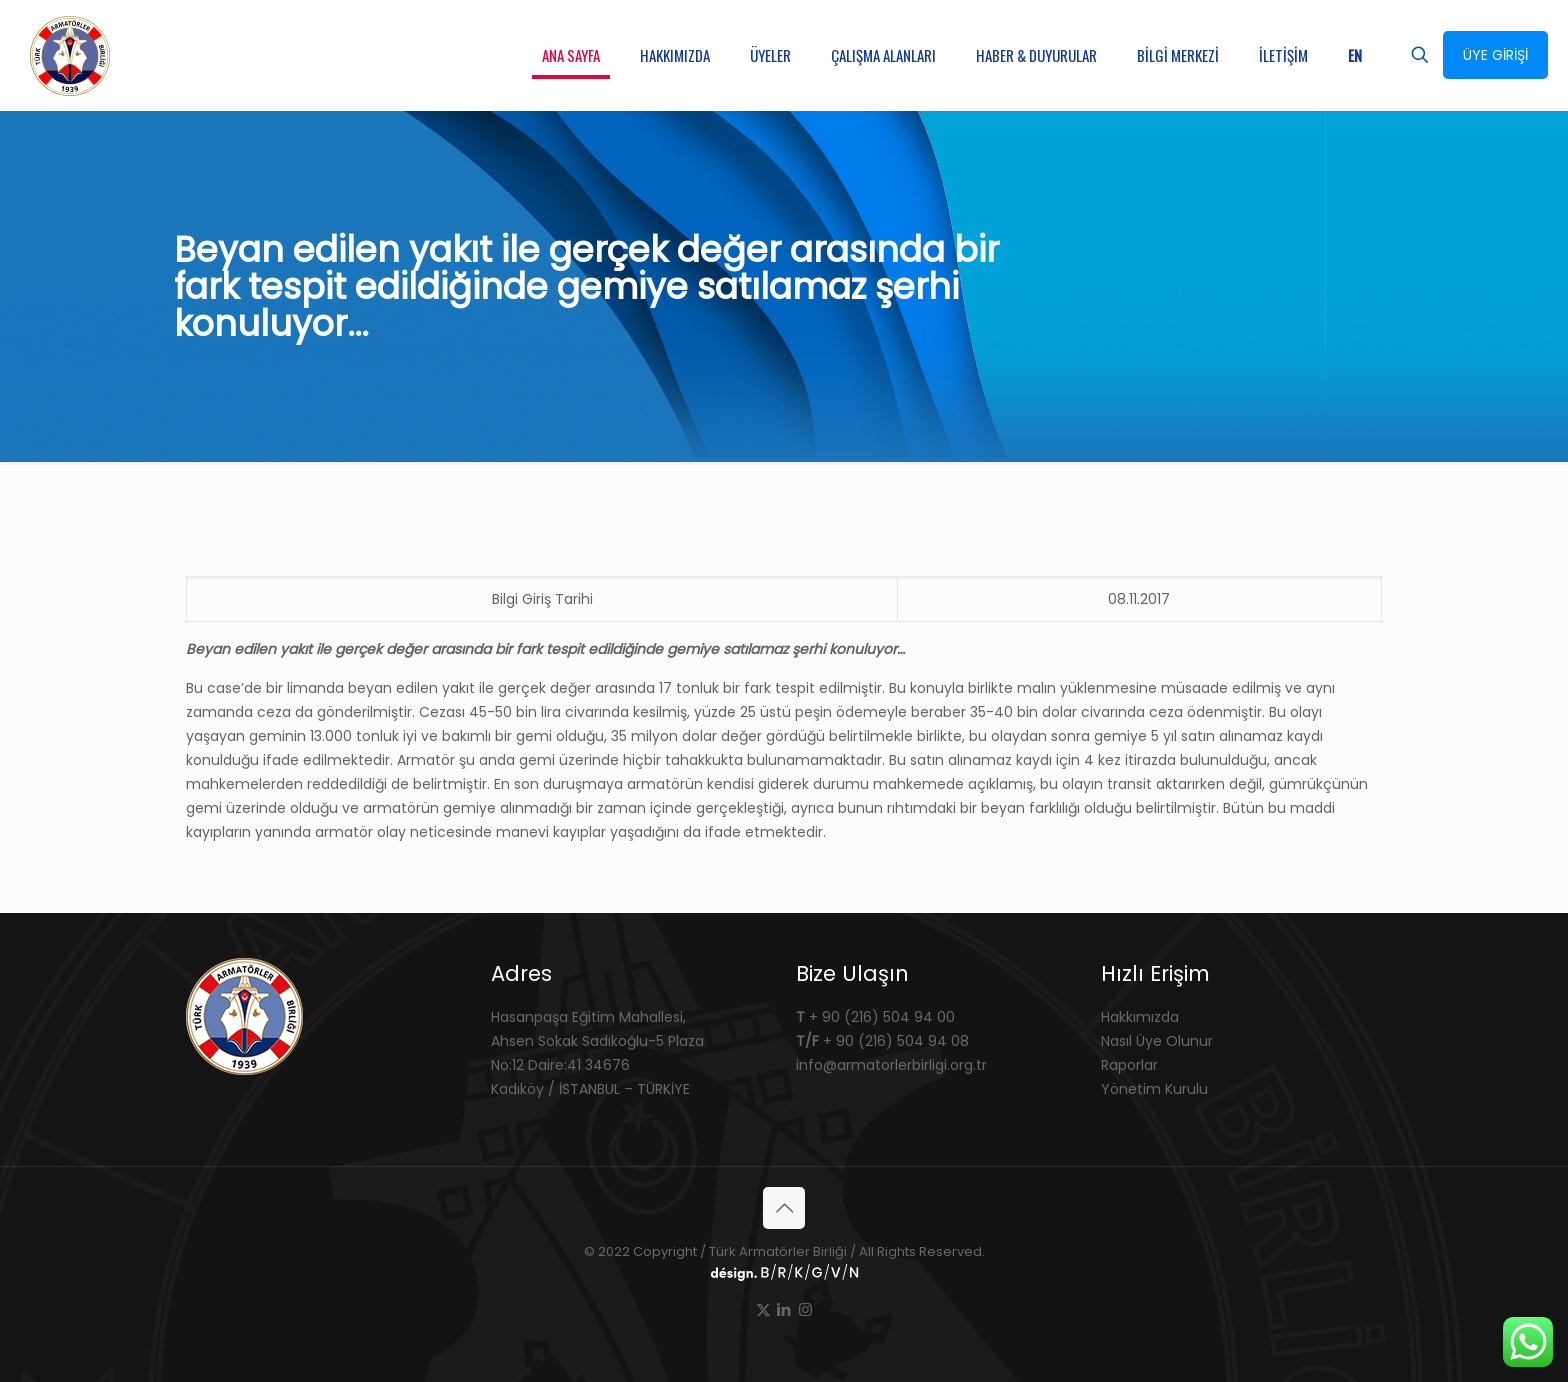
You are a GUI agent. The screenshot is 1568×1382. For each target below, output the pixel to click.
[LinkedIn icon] (784, 1309)
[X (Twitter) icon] (763, 1309)
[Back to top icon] (784, 1208)
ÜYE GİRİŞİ (1495, 55)
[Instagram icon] (805, 1309)
